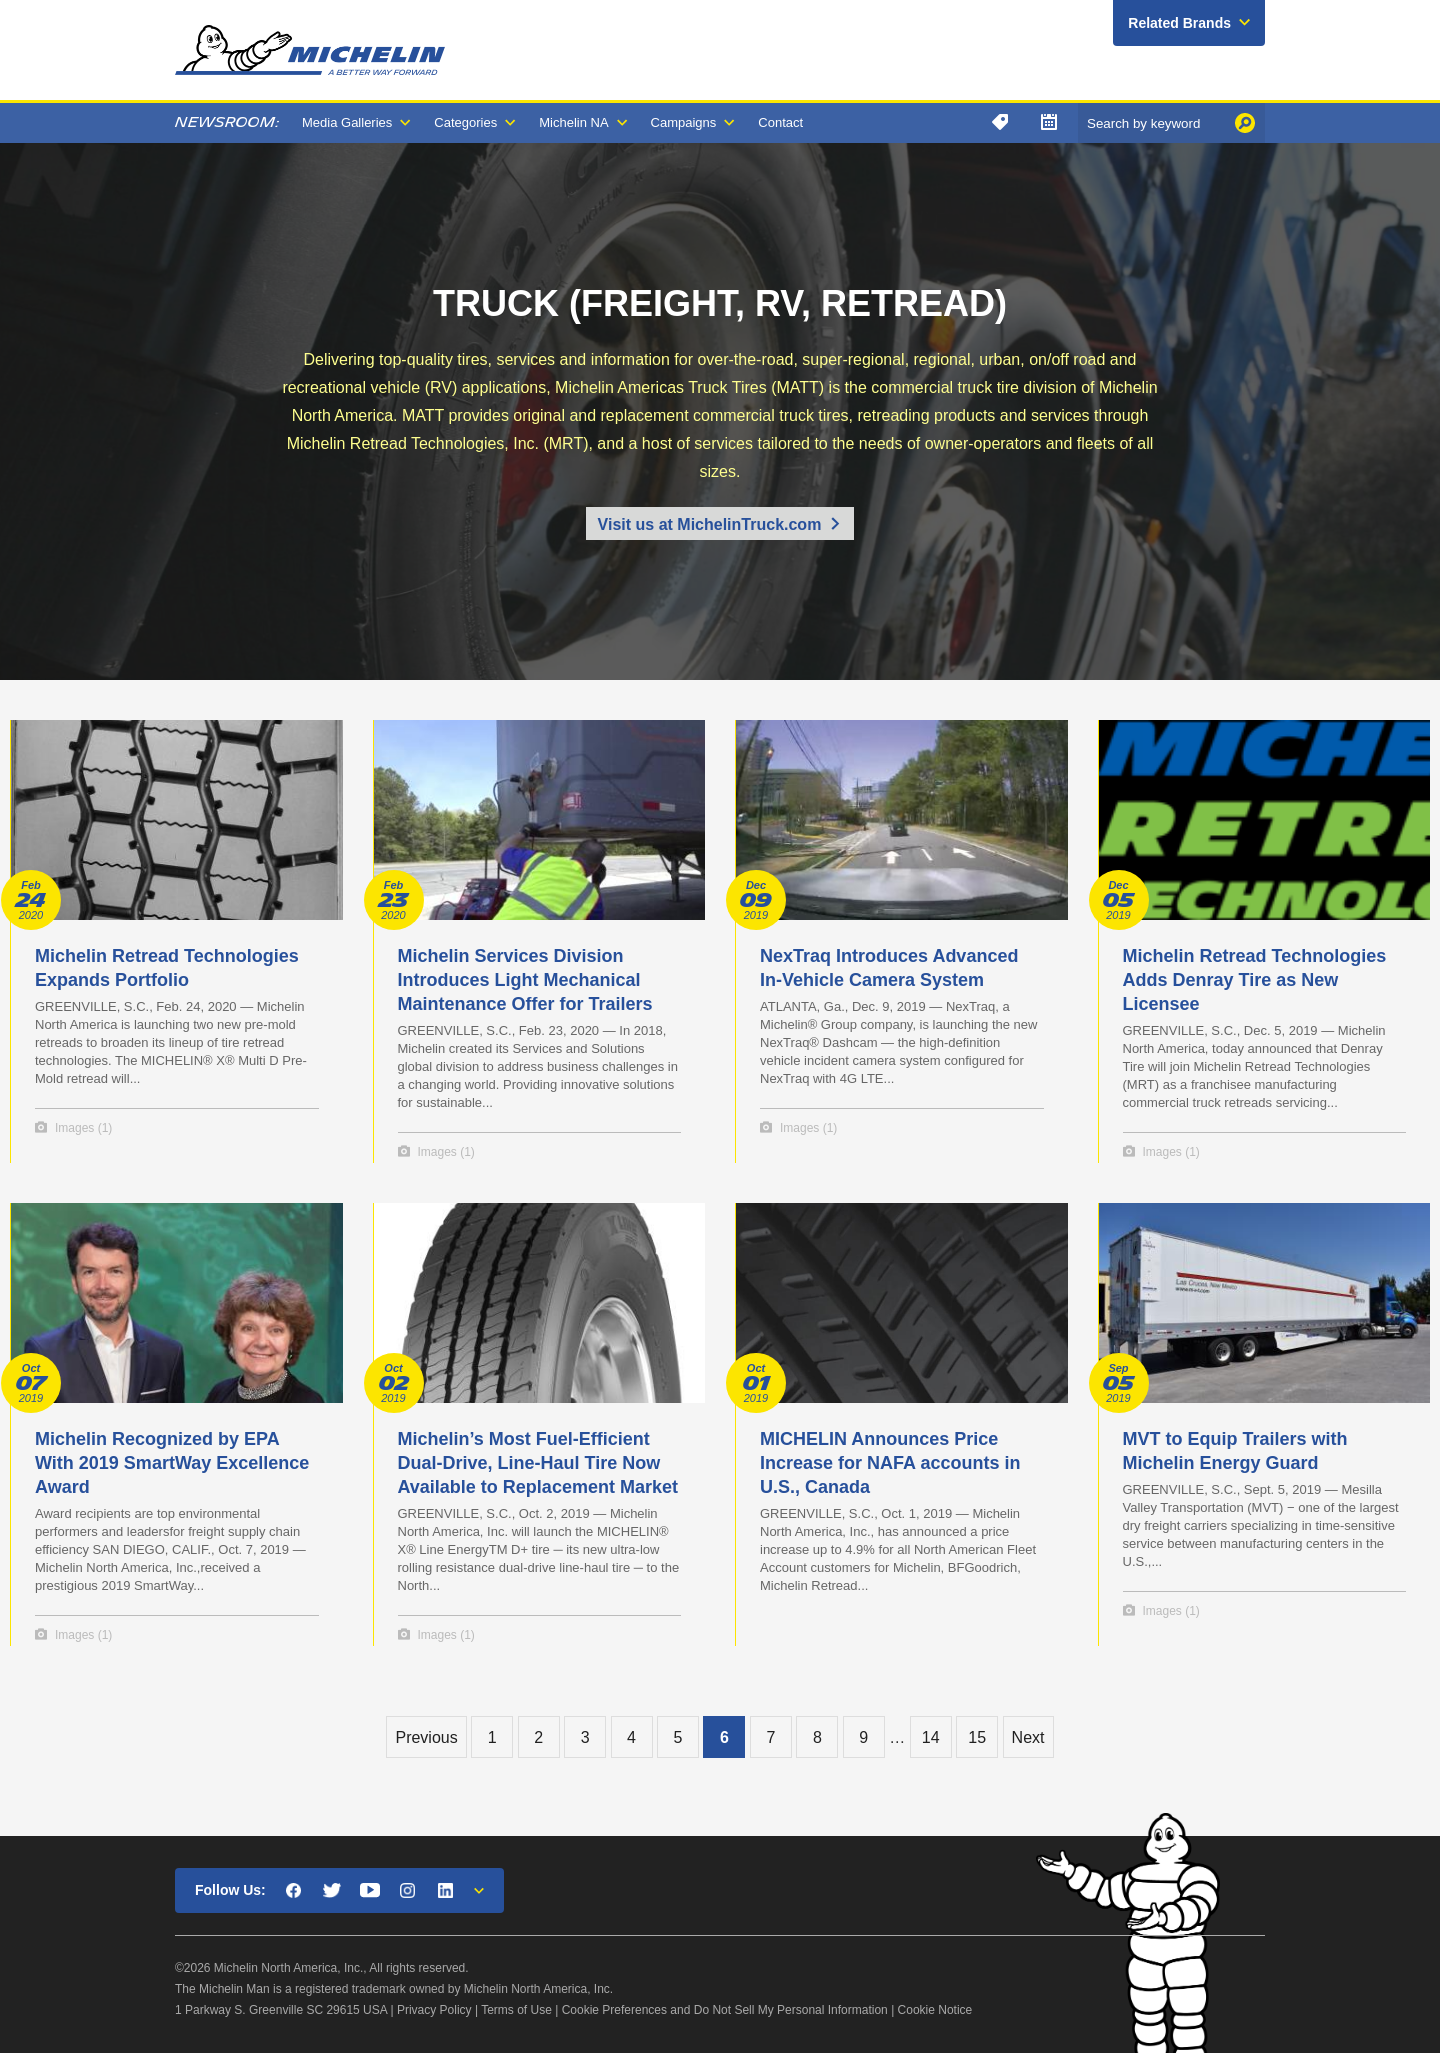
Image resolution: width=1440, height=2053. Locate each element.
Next (1028, 1737)
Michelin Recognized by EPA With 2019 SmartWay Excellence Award (172, 1463)
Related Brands (1179, 23)
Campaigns (684, 122)
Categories (465, 122)
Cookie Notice (935, 2010)
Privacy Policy (434, 2010)
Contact (780, 122)
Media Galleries (347, 122)
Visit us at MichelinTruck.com (710, 524)
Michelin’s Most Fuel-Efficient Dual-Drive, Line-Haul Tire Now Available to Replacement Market (538, 1463)
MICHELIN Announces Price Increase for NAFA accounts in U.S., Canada (890, 1463)
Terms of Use (516, 2010)
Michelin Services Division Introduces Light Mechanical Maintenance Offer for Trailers (525, 980)
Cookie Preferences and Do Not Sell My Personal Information (725, 2010)
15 (977, 1737)
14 (931, 1737)
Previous (426, 1737)
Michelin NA (573, 122)
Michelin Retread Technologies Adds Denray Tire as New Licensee (1255, 980)
